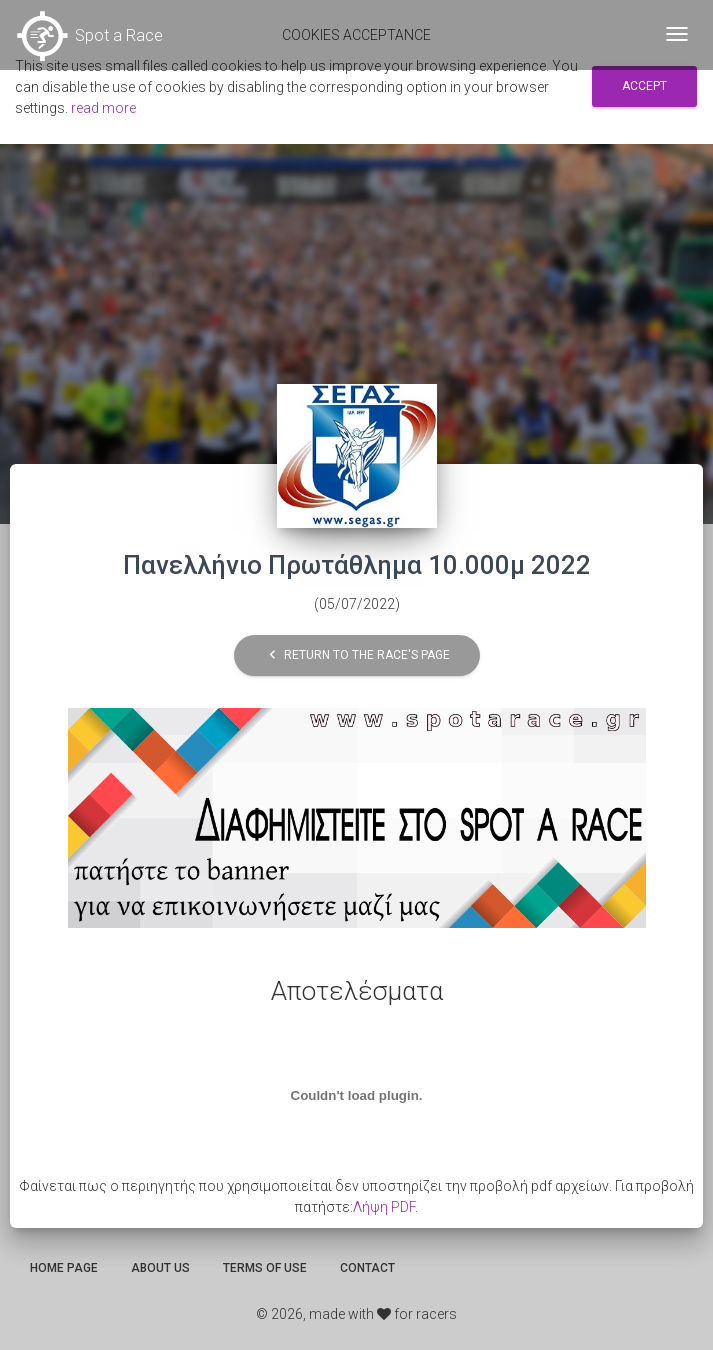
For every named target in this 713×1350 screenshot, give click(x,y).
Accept (644, 86)
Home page (64, 1268)
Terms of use (265, 1268)
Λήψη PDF (384, 1207)
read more (103, 108)
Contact (367, 1268)
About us (160, 1268)
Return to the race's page (357, 655)
